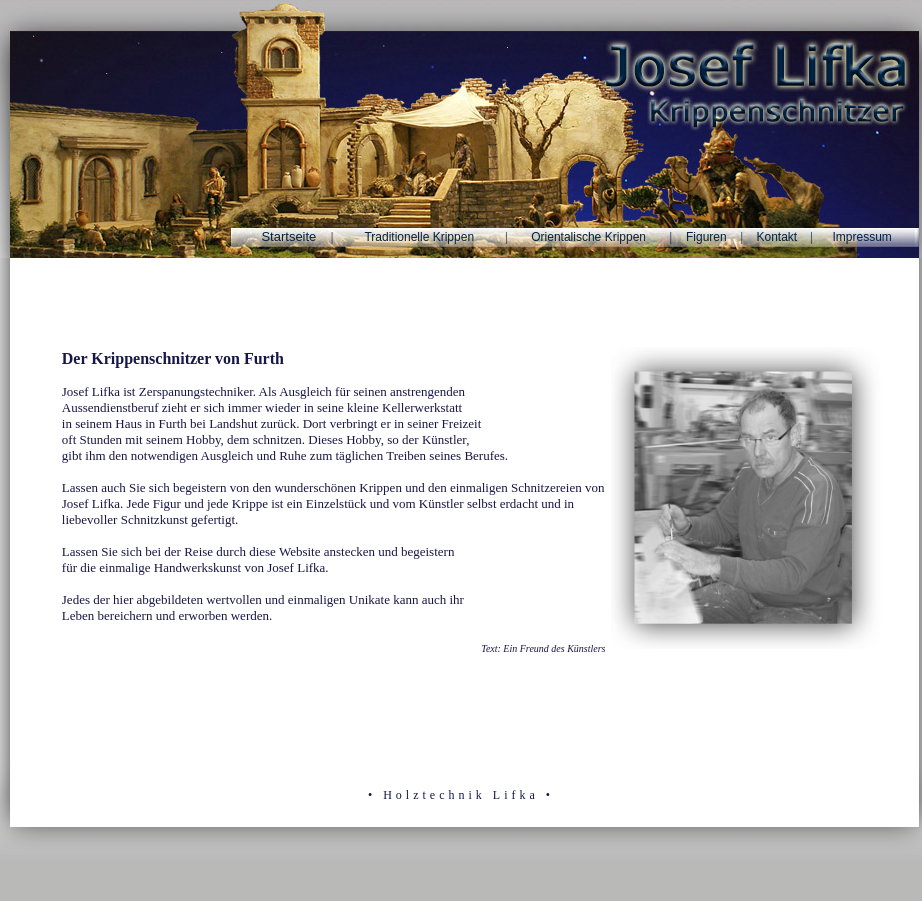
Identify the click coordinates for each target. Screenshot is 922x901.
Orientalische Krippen (588, 237)
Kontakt (776, 237)
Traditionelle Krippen (419, 237)
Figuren (706, 237)
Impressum (861, 237)
